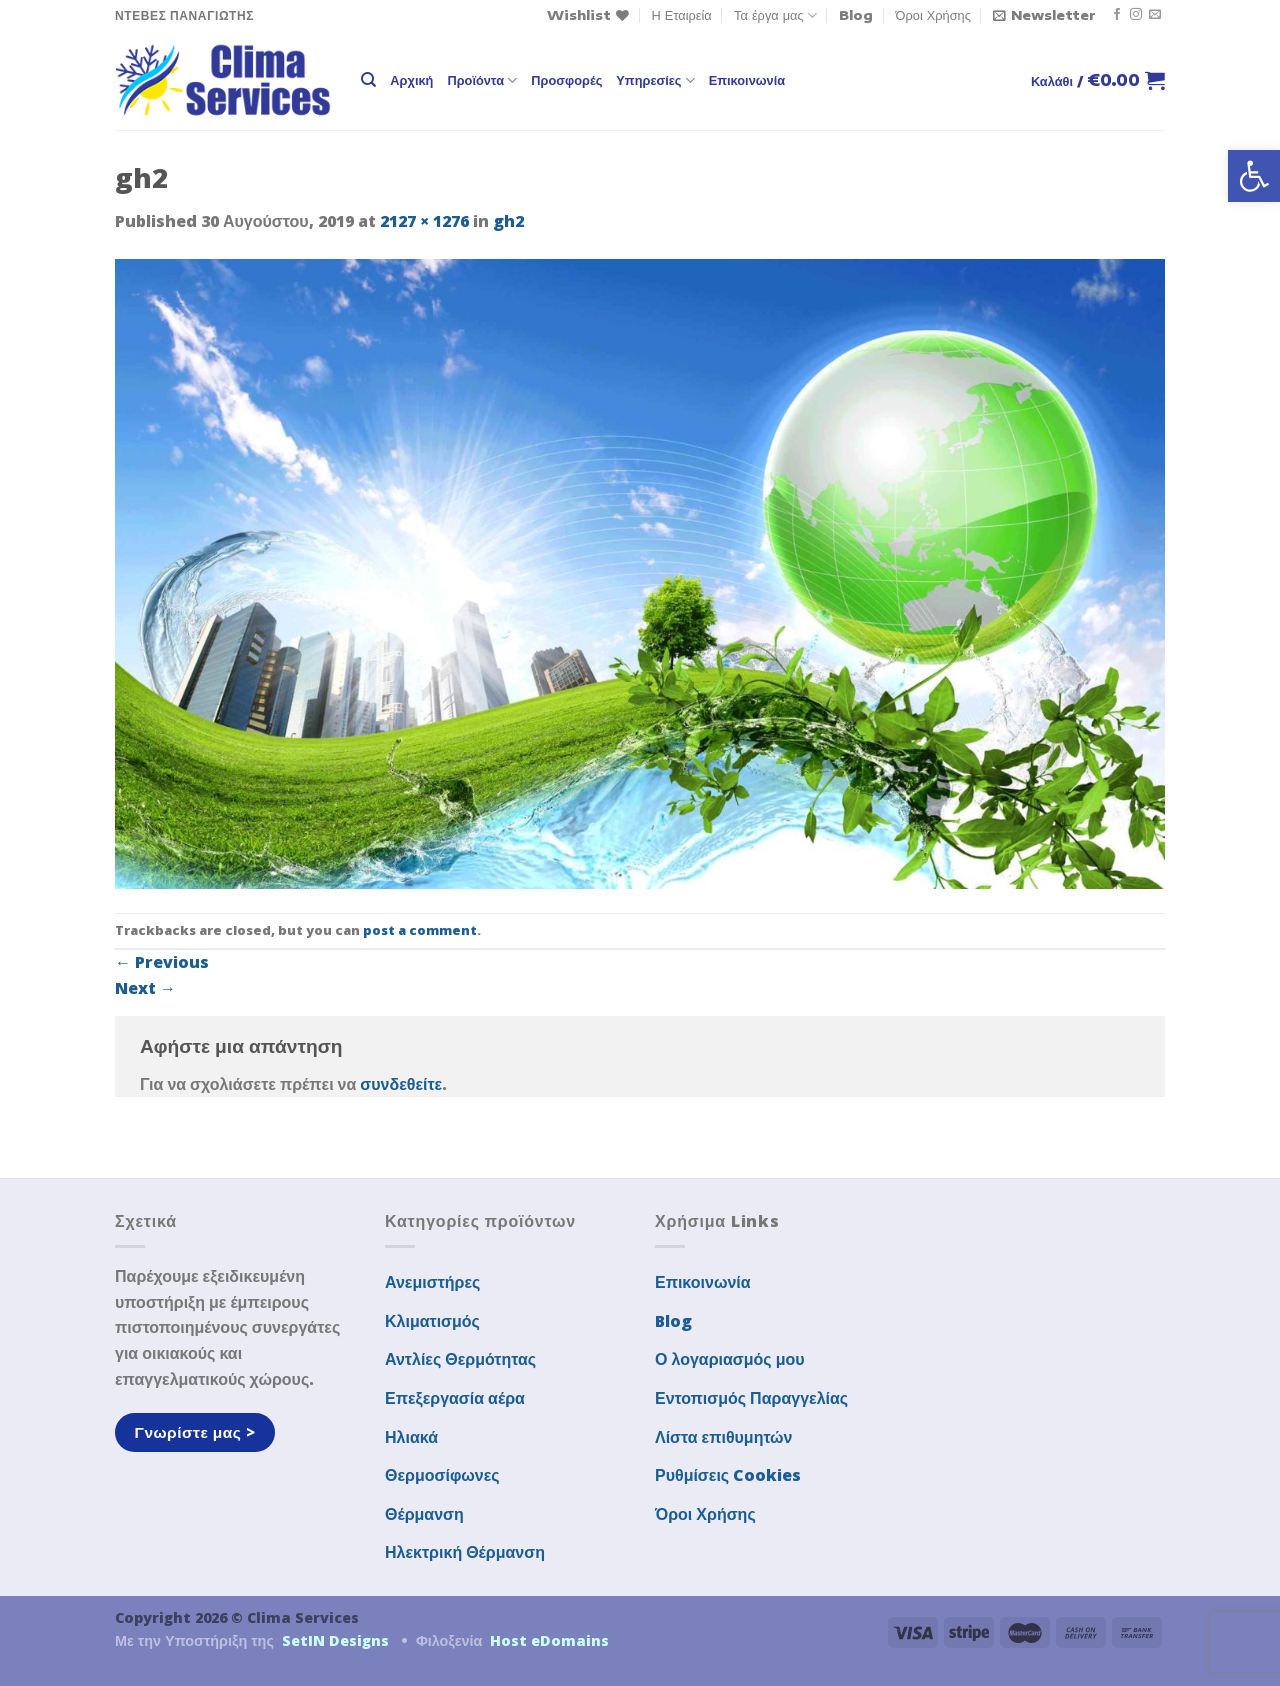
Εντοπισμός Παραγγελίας (751, 1398)
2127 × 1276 (424, 221)
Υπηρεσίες (655, 80)
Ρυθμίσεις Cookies (728, 1475)
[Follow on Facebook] (1117, 15)
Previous (162, 962)
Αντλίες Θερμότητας (460, 1359)
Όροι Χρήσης (933, 15)
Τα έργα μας (775, 15)
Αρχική (411, 80)
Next (145, 988)
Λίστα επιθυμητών (724, 1437)
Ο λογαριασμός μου (730, 1359)
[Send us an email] (1155, 15)
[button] (1254, 176)
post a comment (420, 930)
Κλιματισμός (432, 1321)
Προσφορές (566, 80)
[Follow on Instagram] (1136, 15)
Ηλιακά (411, 1437)
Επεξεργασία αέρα (455, 1398)
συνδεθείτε (401, 1084)
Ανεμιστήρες (432, 1282)
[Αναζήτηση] (368, 80)
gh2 (508, 221)
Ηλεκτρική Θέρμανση (465, 1552)
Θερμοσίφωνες (442, 1475)
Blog (856, 15)
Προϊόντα (482, 80)
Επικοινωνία (747, 80)
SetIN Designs (335, 1640)
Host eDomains (549, 1640)
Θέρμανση (424, 1514)
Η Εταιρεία (682, 15)
